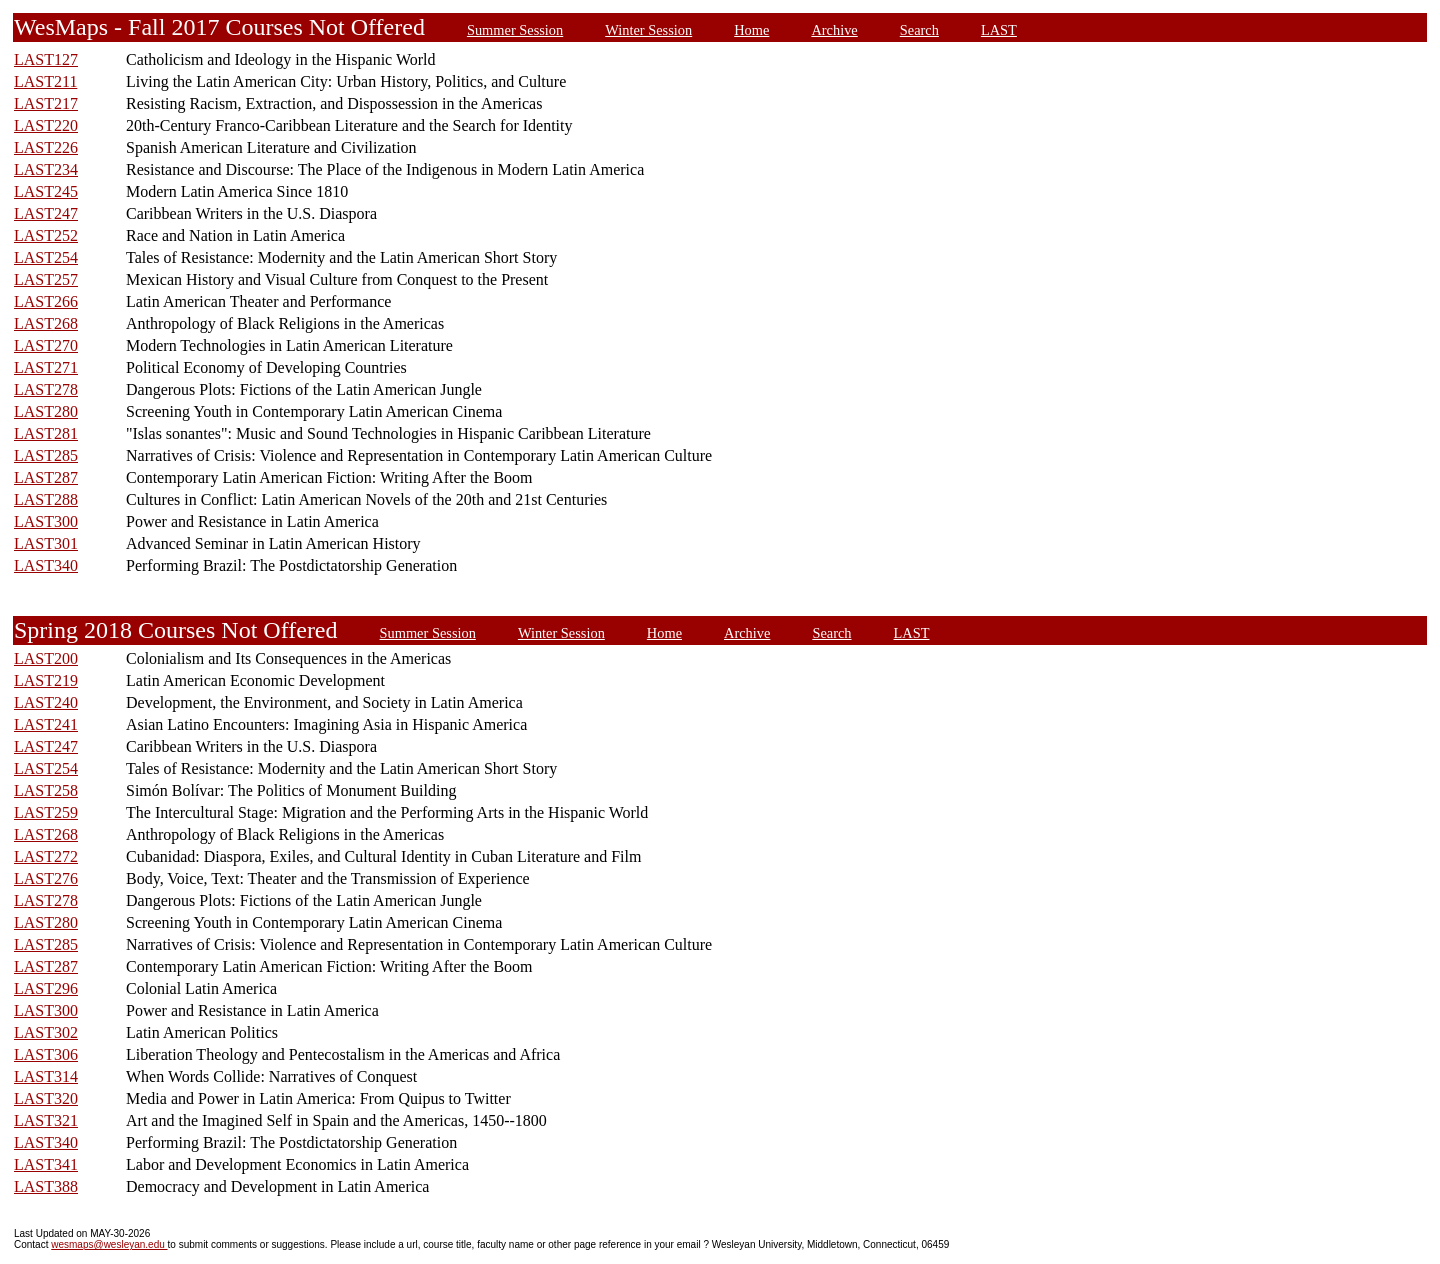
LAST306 (46, 1054)
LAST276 (46, 878)
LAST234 (46, 169)
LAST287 (46, 477)
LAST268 (46, 323)
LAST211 (45, 81)
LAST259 (46, 812)
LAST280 (46, 411)
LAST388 (46, 1186)
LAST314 (46, 1076)
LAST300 (46, 521)
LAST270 (46, 345)
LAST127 (46, 59)
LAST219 (46, 680)
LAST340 (46, 565)
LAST (999, 30)
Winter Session (648, 30)
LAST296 (46, 988)
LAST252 (46, 235)
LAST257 (46, 279)
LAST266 (46, 301)
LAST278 (46, 389)
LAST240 (46, 702)
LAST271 (46, 367)
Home (751, 30)
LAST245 (46, 191)
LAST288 (46, 499)
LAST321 (46, 1120)
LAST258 (46, 790)
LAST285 (46, 455)
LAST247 (46, 213)
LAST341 (46, 1164)
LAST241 (46, 724)
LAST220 (46, 125)
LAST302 (46, 1032)
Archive (834, 30)
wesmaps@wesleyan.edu (109, 1244)
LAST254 (46, 257)
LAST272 (46, 856)
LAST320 (46, 1098)
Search (919, 30)
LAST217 (46, 103)
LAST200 (46, 658)
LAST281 (46, 433)
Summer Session (515, 30)
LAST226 (46, 147)
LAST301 (46, 543)
